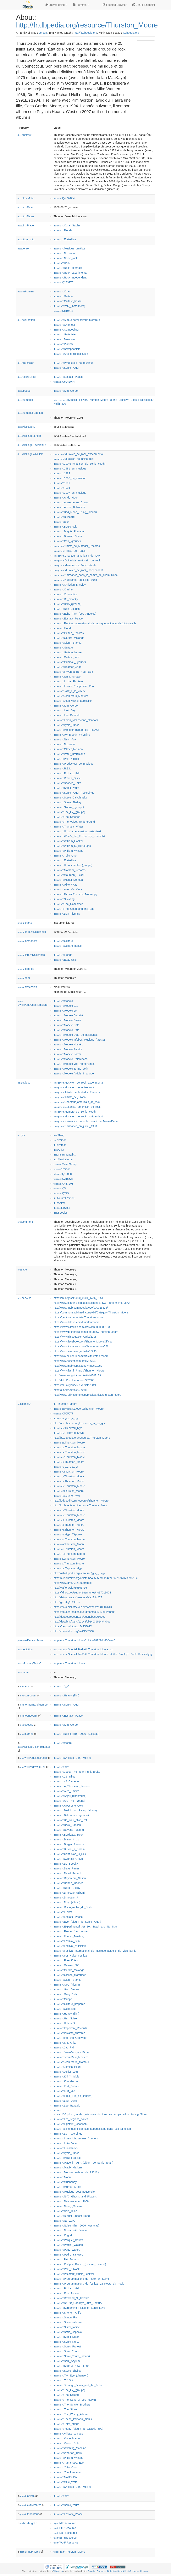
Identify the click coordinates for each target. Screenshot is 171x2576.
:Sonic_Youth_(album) (71, 2356)
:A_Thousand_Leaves (71, 1786)
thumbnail (25, 399)
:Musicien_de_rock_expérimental (78, 454)
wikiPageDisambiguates (34, 1746)
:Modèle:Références (70, 1059)
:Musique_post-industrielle (74, 2191)
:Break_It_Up (66, 1839)
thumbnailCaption (30, 412)
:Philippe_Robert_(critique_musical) (79, 2264)
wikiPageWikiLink (30, 454)
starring (26, 1733)
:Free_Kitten (65, 1960)
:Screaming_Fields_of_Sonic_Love (79, 2307)
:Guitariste (64, 334)
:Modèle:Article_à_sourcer (74, 1073)
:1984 (61, 473)
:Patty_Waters (66, 2249)
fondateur (29, 2514)
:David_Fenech (67, 1873)
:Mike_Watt (65, 884)
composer (28, 1695)
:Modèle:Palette (67, 1049)
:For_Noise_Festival (70, 1955)
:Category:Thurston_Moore (78, 1408)
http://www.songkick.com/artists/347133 (77, 1375)
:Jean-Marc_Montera (70, 695)
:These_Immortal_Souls (72, 2419)
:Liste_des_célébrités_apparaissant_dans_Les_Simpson (92, 2128)
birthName (26, 216)
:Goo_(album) (66, 1984)
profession (26, 362)
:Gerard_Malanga (68, 637)
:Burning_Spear (67, 536)
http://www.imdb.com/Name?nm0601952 (77, 1365)
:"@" (61, 1686)
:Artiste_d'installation (70, 353)
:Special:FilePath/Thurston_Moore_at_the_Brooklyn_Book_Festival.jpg (102, 1654)
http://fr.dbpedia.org (85, 32)
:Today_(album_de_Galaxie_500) (78, 2428)
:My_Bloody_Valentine (71, 734)
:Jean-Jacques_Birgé (71, 2052)
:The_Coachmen (68, 903)
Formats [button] (81, 4)
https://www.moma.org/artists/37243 (75, 1351)
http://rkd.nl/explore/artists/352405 (73, 1380)
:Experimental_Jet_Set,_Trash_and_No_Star (85, 1926)
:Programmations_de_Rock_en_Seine (81, 2278)
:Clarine (63, 589)
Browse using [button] (56, 4)
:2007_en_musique (69, 492)
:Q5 (59, 1188)
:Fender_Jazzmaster (70, 1931)
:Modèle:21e (65, 1005)
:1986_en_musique (69, 478)
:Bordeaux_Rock (68, 1834)
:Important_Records (70, 2028)
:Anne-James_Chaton (71, 502)
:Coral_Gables (66, 225)
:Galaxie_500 (66, 1965)
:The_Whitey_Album (70, 2414)
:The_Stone (65, 2409)
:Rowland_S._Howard (71, 2298)
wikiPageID (26, 426)
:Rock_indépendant (69, 277)
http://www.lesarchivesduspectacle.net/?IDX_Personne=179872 (91, 1302)
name (23, 1672)
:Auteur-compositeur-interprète (76, 319)
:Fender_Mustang (68, 1936)
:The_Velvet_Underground (74, 821)
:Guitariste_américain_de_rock (76, 560)
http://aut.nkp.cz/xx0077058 (69, 1389)
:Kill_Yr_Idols (66, 2076)
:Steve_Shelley (67, 802)
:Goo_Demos (66, 1989)
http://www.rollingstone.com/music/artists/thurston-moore (87, 1394)
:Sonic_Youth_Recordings (73, 792)
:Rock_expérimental (70, 272)
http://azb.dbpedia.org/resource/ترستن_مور (79, 1573)
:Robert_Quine (67, 778)
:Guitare (63, 296)
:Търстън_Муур (68, 1432)
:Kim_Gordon (66, 390)
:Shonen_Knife (67, 783)
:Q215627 (63, 1178)
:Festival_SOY (66, 1941)
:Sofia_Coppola (67, 2332)
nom (24, 977)
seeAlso (24, 1298)
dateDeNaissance (32, 931)
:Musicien (64, 339)
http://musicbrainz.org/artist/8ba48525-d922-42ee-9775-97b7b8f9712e (95, 1578)
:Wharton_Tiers (67, 2452)
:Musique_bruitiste (69, 248)
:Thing (58, 1135)
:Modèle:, (63, 1000)
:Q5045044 (64, 381)
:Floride (62, 230)
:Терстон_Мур (67, 1568)
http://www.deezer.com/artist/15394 (74, 1360)
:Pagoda (63, 2235)
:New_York (64, 739)
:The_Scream (66, 2394)
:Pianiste (63, 344)
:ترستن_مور (65, 1466)
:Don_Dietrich (66, 608)
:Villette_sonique (68, 2433)
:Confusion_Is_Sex (69, 1854)
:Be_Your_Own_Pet (70, 1820)
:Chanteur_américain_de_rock (76, 555)
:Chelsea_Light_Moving (72, 1757)
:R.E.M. (62, 768)
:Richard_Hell (66, 773)
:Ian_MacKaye (66, 676)
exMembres (30, 2505)
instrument (26, 291)
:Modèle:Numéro (68, 1044)
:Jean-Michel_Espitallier (72, 700)
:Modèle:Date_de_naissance (75, 1034)
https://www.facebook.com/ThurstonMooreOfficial (82, 1341)
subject (24, 1082)
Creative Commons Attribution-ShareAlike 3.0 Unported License (118, 2571)
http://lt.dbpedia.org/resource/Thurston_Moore (80, 1500)
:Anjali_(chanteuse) (69, 1795)
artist (25, 1686)
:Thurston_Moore (65, 1403)
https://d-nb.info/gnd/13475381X (72, 1626)
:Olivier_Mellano (68, 749)
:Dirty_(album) (66, 1902)
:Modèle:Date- (66, 1029)
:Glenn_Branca (67, 642)
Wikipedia (58, 2571)
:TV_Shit (63, 2380)
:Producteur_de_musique (73, 362)
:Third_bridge (66, 2423)
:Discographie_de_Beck (72, 1907)
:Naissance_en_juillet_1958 (75, 579)
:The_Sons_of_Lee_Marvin (74, 2399)
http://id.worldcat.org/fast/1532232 (73, 1631)
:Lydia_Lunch (66, 724)
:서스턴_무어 (66, 1495)
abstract (24, 134)
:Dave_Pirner (66, 1868)
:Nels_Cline (65, 2211)
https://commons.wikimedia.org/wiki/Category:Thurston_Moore (90, 1312)
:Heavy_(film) (66, 1695)
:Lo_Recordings (67, 2133)
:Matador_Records (69, 870)
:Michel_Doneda (68, 879)
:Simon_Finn (65, 2317)
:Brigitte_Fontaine (68, 531)
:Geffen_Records (68, 633)
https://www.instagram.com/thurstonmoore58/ (80, 1346)
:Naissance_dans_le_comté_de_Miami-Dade (85, 575)
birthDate (25, 207)
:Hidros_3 (64, 2023)
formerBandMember (34, 1704)
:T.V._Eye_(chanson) (70, 2375)
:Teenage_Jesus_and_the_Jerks (77, 2385)
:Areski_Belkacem (69, 507)
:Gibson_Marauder (69, 1974)
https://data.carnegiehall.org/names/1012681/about (83, 1611)
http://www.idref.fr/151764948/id (72, 1582)
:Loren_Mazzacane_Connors (75, 720)
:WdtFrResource (65, 2542)
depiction (25, 1649)
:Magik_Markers (67, 2167)
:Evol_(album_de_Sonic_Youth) (77, 1921)
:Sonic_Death (66, 2336)
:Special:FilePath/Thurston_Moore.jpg (82, 1649)
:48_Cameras (66, 1781)
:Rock (61, 263)
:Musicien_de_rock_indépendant (78, 570)
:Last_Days (65, 710)
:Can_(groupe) (67, 541)
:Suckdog (63, 899)
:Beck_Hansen (67, 1824)
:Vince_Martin (66, 2438)
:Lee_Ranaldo (66, 715)
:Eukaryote (61, 1207)
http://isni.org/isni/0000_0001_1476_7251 (78, 1298)
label (22, 1269)
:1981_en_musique (69, 468)
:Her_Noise (65, 2018)
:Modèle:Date (66, 1025)
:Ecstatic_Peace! (68, 376)
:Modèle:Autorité (68, 1015)
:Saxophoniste (66, 348)
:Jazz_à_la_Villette (69, 691)
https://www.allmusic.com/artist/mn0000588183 (81, 1327)
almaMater (26, 198)
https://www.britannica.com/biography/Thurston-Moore (85, 1331)
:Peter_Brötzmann (69, 754)
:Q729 (61, 1193)
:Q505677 (63, 1413)
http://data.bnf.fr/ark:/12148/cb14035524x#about (82, 1621)
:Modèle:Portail (67, 1054)
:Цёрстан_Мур (67, 1428)
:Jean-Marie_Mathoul (71, 2062)
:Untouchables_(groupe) (72, 865)
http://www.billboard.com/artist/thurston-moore (80, 1356)
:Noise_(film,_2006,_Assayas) (76, 1733)
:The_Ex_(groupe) (69, 812)
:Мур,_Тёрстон (67, 1534)
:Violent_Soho (66, 2443)
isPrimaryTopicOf (30, 1663)
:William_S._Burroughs (72, 845)
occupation (26, 319)
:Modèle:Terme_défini (71, 1068)
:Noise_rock (65, 258)
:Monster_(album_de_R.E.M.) (76, 729)
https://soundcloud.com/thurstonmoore (76, 1322)
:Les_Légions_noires (70, 2119)
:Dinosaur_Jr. (66, 1897)
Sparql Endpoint (143, 4)
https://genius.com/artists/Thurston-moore (78, 1317)
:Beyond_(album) (68, 1829)
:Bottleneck (65, 526)
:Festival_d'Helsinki (69, 1945)
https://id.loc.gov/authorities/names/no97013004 (82, 1592)
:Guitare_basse (67, 301)
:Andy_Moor (65, 497)
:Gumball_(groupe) (69, 662)
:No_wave (64, 253)
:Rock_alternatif (67, 267)
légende (26, 968)
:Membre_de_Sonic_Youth (74, 565)
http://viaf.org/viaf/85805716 (70, 1587)
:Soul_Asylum (66, 2361)
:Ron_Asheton (66, 2293)
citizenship (26, 239)
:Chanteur (64, 324)
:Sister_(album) (67, 2322)
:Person (59, 1140)
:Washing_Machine (69, 2448)
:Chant (62, 291)
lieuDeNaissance (31, 954)
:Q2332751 (64, 282)
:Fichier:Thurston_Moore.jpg (75, 894)
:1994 (61, 487)
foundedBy (28, 1715)
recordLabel (27, 376)
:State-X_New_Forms (71, 2365)
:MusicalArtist (63, 1159)
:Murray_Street (67, 2186)
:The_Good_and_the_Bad (73, 908)
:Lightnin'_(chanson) (70, 2123)
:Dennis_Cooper (68, 1883)
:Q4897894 (64, 198)
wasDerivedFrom (30, 1640)
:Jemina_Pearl (66, 2066)
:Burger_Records (68, 1844)
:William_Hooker (68, 841)
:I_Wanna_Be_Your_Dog (73, 671)
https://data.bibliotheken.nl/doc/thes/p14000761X (82, 1607)
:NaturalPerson (63, 1198)
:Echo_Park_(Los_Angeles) (74, 613)
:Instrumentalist (64, 1154)
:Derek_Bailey (66, 1887)
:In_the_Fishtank (68, 681)
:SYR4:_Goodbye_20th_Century (77, 2302)
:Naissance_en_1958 (71, 2201)
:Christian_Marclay (69, 584)
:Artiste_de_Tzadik (69, 550)
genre (23, 248)
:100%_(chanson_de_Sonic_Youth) (79, 463)
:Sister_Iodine (66, 2327)
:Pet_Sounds (66, 2259)
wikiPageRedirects (33, 1757)
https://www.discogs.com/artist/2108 (75, 1336)
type (22, 1135)
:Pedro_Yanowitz (68, 2254)
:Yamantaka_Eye (68, 2462)
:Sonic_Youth (66, 367)
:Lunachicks (65, 2148)
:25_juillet (64, 1776)
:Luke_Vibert (65, 2143)
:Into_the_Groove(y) (70, 2037)
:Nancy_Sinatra (67, 2206)
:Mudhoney (65, 2182)
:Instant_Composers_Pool (73, 686)
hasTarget (27, 2523)
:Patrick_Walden (68, 2244)
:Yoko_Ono (64, 855)
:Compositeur (66, 329)
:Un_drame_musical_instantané (77, 831)
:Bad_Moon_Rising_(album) (75, 512)
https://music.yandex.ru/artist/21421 (74, 1385)
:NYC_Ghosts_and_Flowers (75, 2196)
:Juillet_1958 (65, 2071)
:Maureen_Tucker (68, 874)
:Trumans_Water (68, 826)
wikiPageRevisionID (32, 444)
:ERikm (62, 1912)
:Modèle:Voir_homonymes (73, 1063)
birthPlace (26, 225)
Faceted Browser (115, 4)
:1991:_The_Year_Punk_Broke (76, 1771)
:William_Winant (68, 850)
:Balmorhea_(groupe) (71, 1815)
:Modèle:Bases (67, 1020)
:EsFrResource (64, 2537)
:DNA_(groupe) (67, 604)
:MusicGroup (64, 1164)
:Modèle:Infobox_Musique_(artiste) (79, 1039)
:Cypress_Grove (68, 1858)
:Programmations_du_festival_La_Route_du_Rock (88, 2283)
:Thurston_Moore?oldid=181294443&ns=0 (84, 1640)
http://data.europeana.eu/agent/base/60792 (79, 1616)
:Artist (58, 1149)
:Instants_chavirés (69, 2033)
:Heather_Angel (67, 666)
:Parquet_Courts (68, 2240)
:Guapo (62, 1999)
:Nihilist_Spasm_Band (71, 2215)
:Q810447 (63, 310)
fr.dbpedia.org (131, 32)
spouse (24, 390)
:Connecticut (65, 594)
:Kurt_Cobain (66, 2086)
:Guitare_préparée (69, 2003)
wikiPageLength (29, 435)
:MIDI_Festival (66, 2157)
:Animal (59, 1202)
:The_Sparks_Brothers (71, 2404)
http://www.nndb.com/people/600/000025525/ (80, 1307)
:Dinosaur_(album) (69, 1892)
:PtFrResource (64, 2528)
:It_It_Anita (64, 2042)
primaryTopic (30, 2551)
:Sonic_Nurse (66, 2341)
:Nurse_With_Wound (70, 2230)
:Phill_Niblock (66, 758)
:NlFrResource (64, 2523)
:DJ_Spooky (65, 599)
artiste (27, 2495)
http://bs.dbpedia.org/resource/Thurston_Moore (81, 1437)
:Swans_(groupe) (68, 807)
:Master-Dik (65, 2477)
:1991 (61, 483)
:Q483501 (63, 1183)
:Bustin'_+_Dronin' (69, 1849)
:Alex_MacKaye (67, 889)
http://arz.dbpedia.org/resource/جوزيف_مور (79, 1423)
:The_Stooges (66, 816)
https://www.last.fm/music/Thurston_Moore (78, 1370)
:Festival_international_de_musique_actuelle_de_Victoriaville (94, 623)
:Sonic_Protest (67, 2346)
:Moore (62, 1742)
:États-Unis (64, 239)
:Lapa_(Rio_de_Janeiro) (72, 2095)
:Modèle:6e (65, 1010)
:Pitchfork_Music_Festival (73, 2273)
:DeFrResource (65, 2532)
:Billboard (63, 516)
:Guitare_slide (66, 657)
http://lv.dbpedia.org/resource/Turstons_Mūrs (80, 1505)
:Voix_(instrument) (69, 306)
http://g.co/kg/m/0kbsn (66, 1602)
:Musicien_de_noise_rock (73, 458)
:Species (60, 1212)
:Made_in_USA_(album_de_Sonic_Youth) (83, 2162)
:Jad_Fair (63, 2047)
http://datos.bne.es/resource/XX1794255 (77, 1597)
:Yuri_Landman (67, 2472)
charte (25, 922)
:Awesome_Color (68, 1805)
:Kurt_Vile (64, 2091)
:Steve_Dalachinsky (70, 797)
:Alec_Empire (66, 1791)
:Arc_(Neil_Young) (69, 1800)
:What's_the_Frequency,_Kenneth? (79, 836)
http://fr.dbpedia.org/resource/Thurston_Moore (87, 25)
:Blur (61, 521)
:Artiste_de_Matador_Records (76, 545)
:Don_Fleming (66, 913)
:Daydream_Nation (69, 1878)
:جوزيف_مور (65, 1418)
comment (25, 1221)
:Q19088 (62, 1173)
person (43, 32)
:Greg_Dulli (65, 1994)
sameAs (24, 1403)
